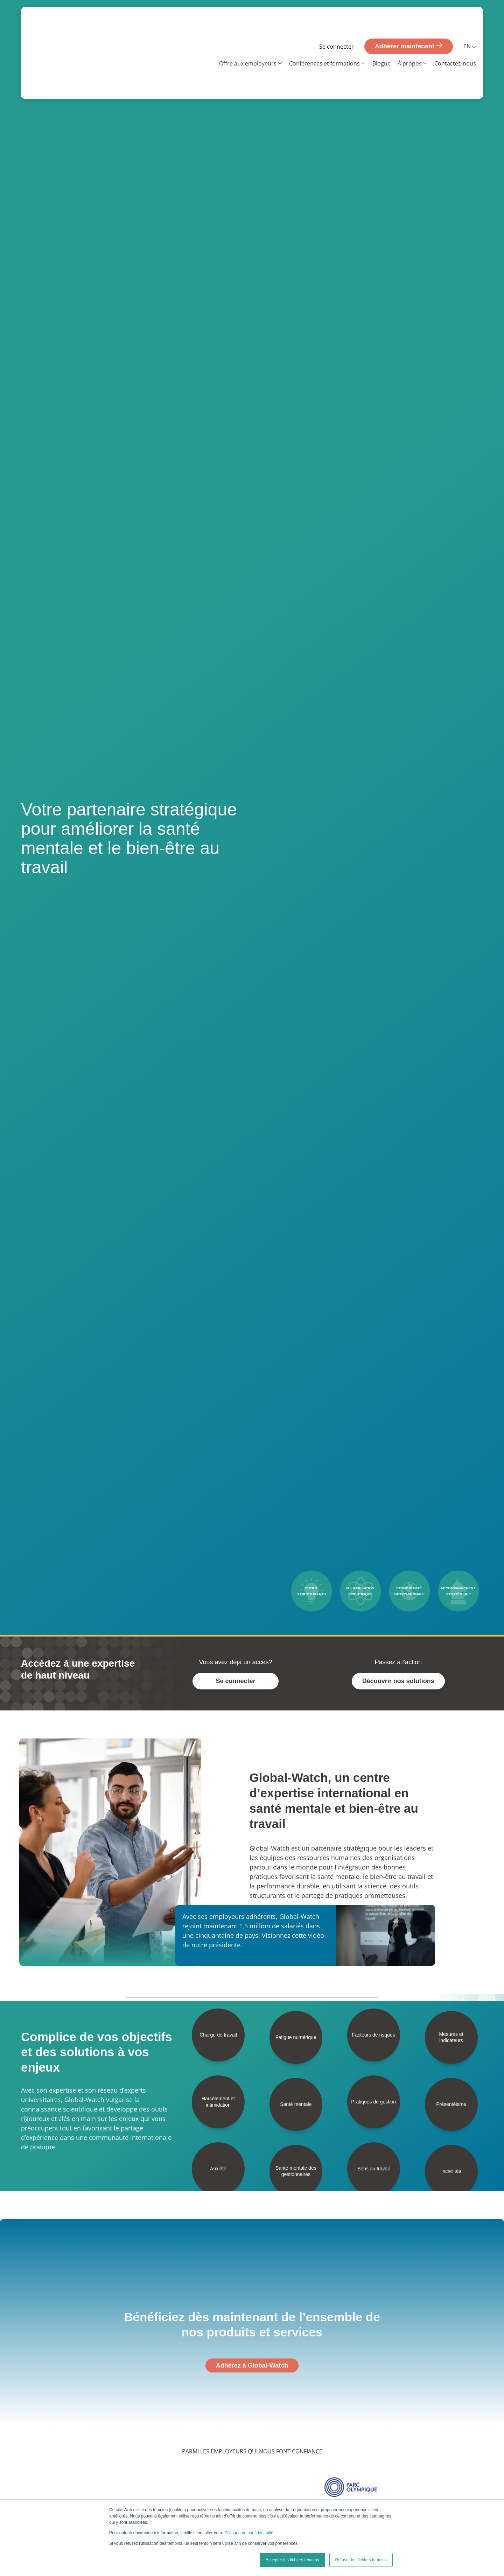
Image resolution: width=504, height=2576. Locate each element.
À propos (410, 39)
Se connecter (336, 22)
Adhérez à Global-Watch (252, 2365)
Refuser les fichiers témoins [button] (361, 2559)
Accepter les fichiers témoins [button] (292, 2559)
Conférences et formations (324, 39)
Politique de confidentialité (249, 2532)
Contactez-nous (455, 39)
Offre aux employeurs (247, 39)
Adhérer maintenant (408, 21)
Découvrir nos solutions (398, 1681)
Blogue (381, 39)
